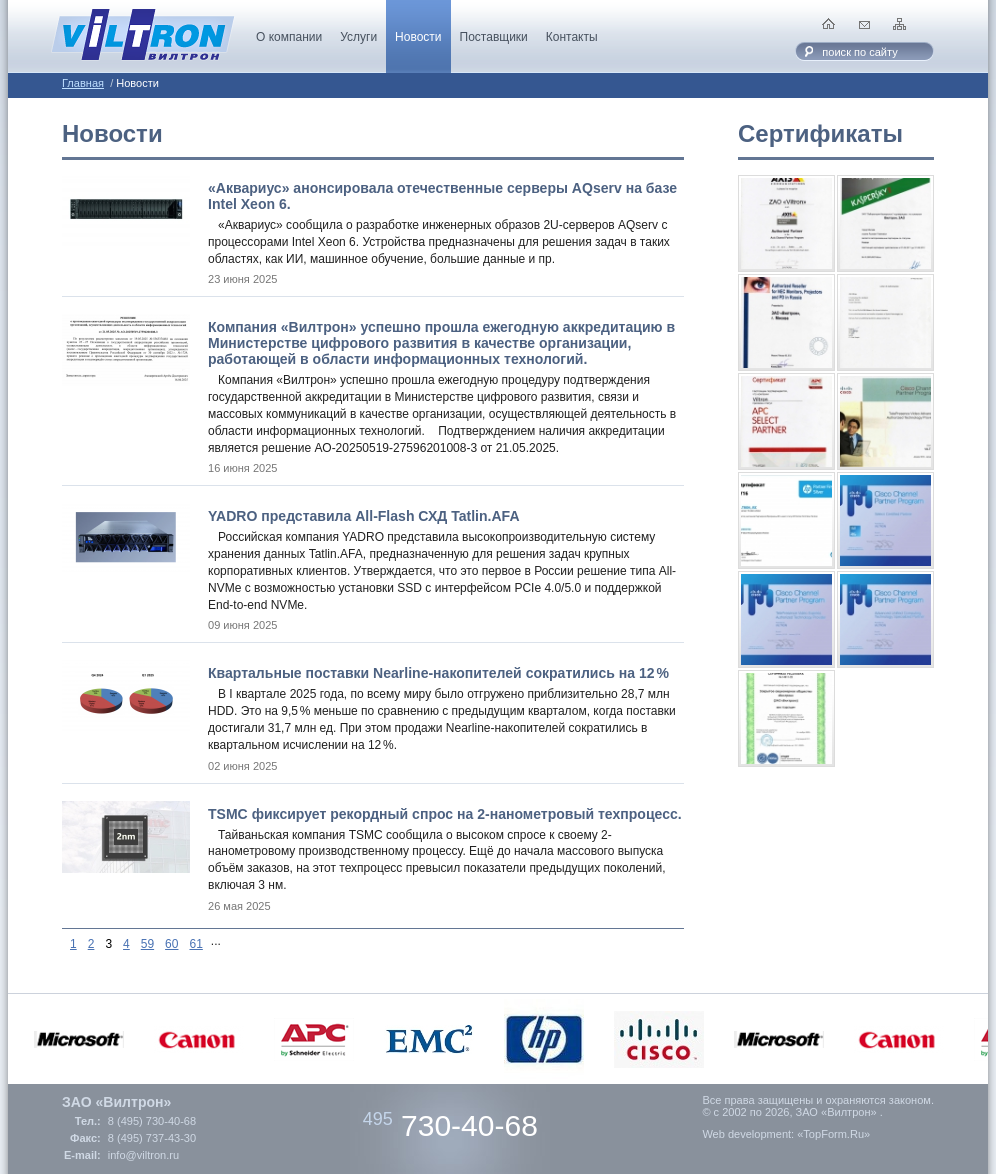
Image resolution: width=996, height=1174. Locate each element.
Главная (83, 83)
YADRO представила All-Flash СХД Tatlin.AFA (364, 516)
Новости (418, 37)
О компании (289, 37)
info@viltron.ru (143, 1155)
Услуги (358, 37)
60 (171, 944)
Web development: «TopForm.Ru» (786, 1134)
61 (195, 944)
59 (147, 944)
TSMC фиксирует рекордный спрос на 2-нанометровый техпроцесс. (445, 814)
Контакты (572, 37)
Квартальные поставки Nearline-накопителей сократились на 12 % (438, 673)
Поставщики (494, 37)
